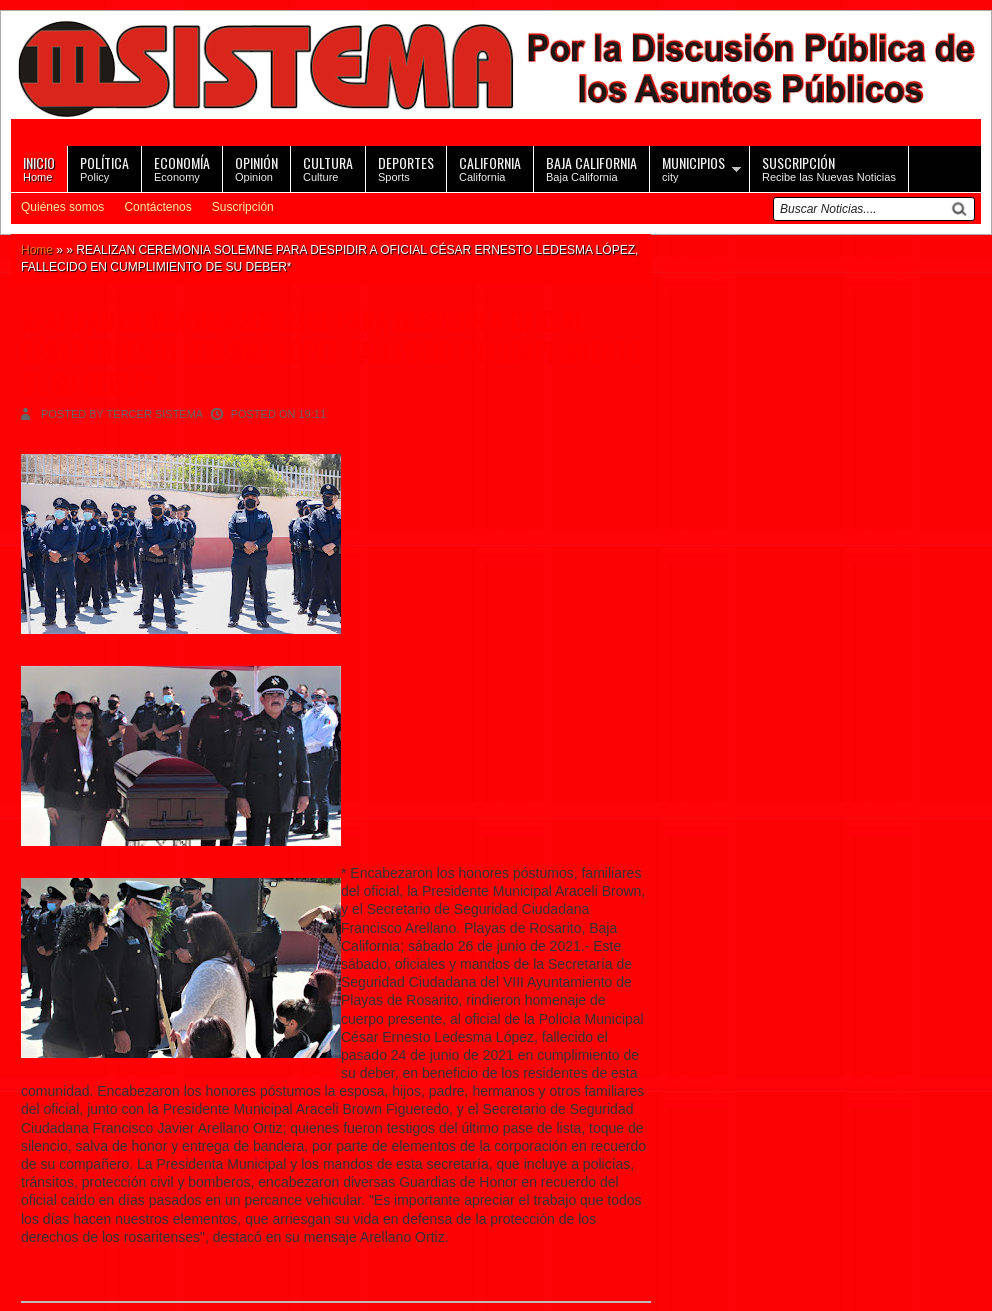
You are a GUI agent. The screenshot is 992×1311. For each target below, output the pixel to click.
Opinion (256, 167)
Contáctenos (157, 207)
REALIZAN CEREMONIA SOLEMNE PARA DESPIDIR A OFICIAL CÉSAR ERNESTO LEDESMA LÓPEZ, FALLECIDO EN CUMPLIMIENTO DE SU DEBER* (331, 351)
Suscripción (243, 207)
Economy (182, 167)
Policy (104, 167)
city (693, 167)
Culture (328, 167)
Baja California (591, 167)
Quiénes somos (62, 207)
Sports (406, 167)
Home (39, 167)
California (490, 167)
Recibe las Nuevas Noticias (829, 167)
